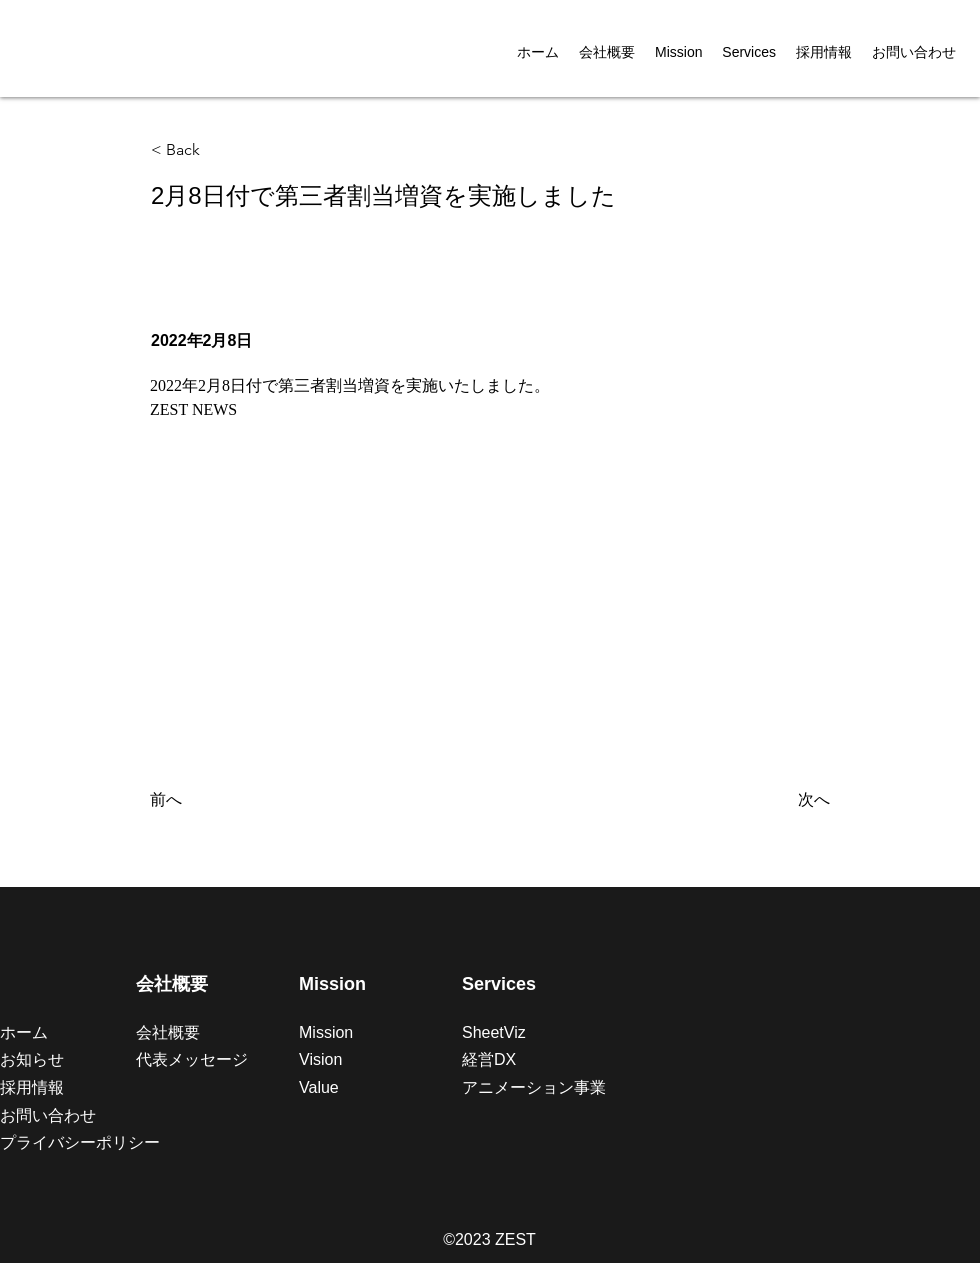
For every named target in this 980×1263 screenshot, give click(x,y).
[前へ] (216, 800)
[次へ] (780, 800)
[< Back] (217, 150)
